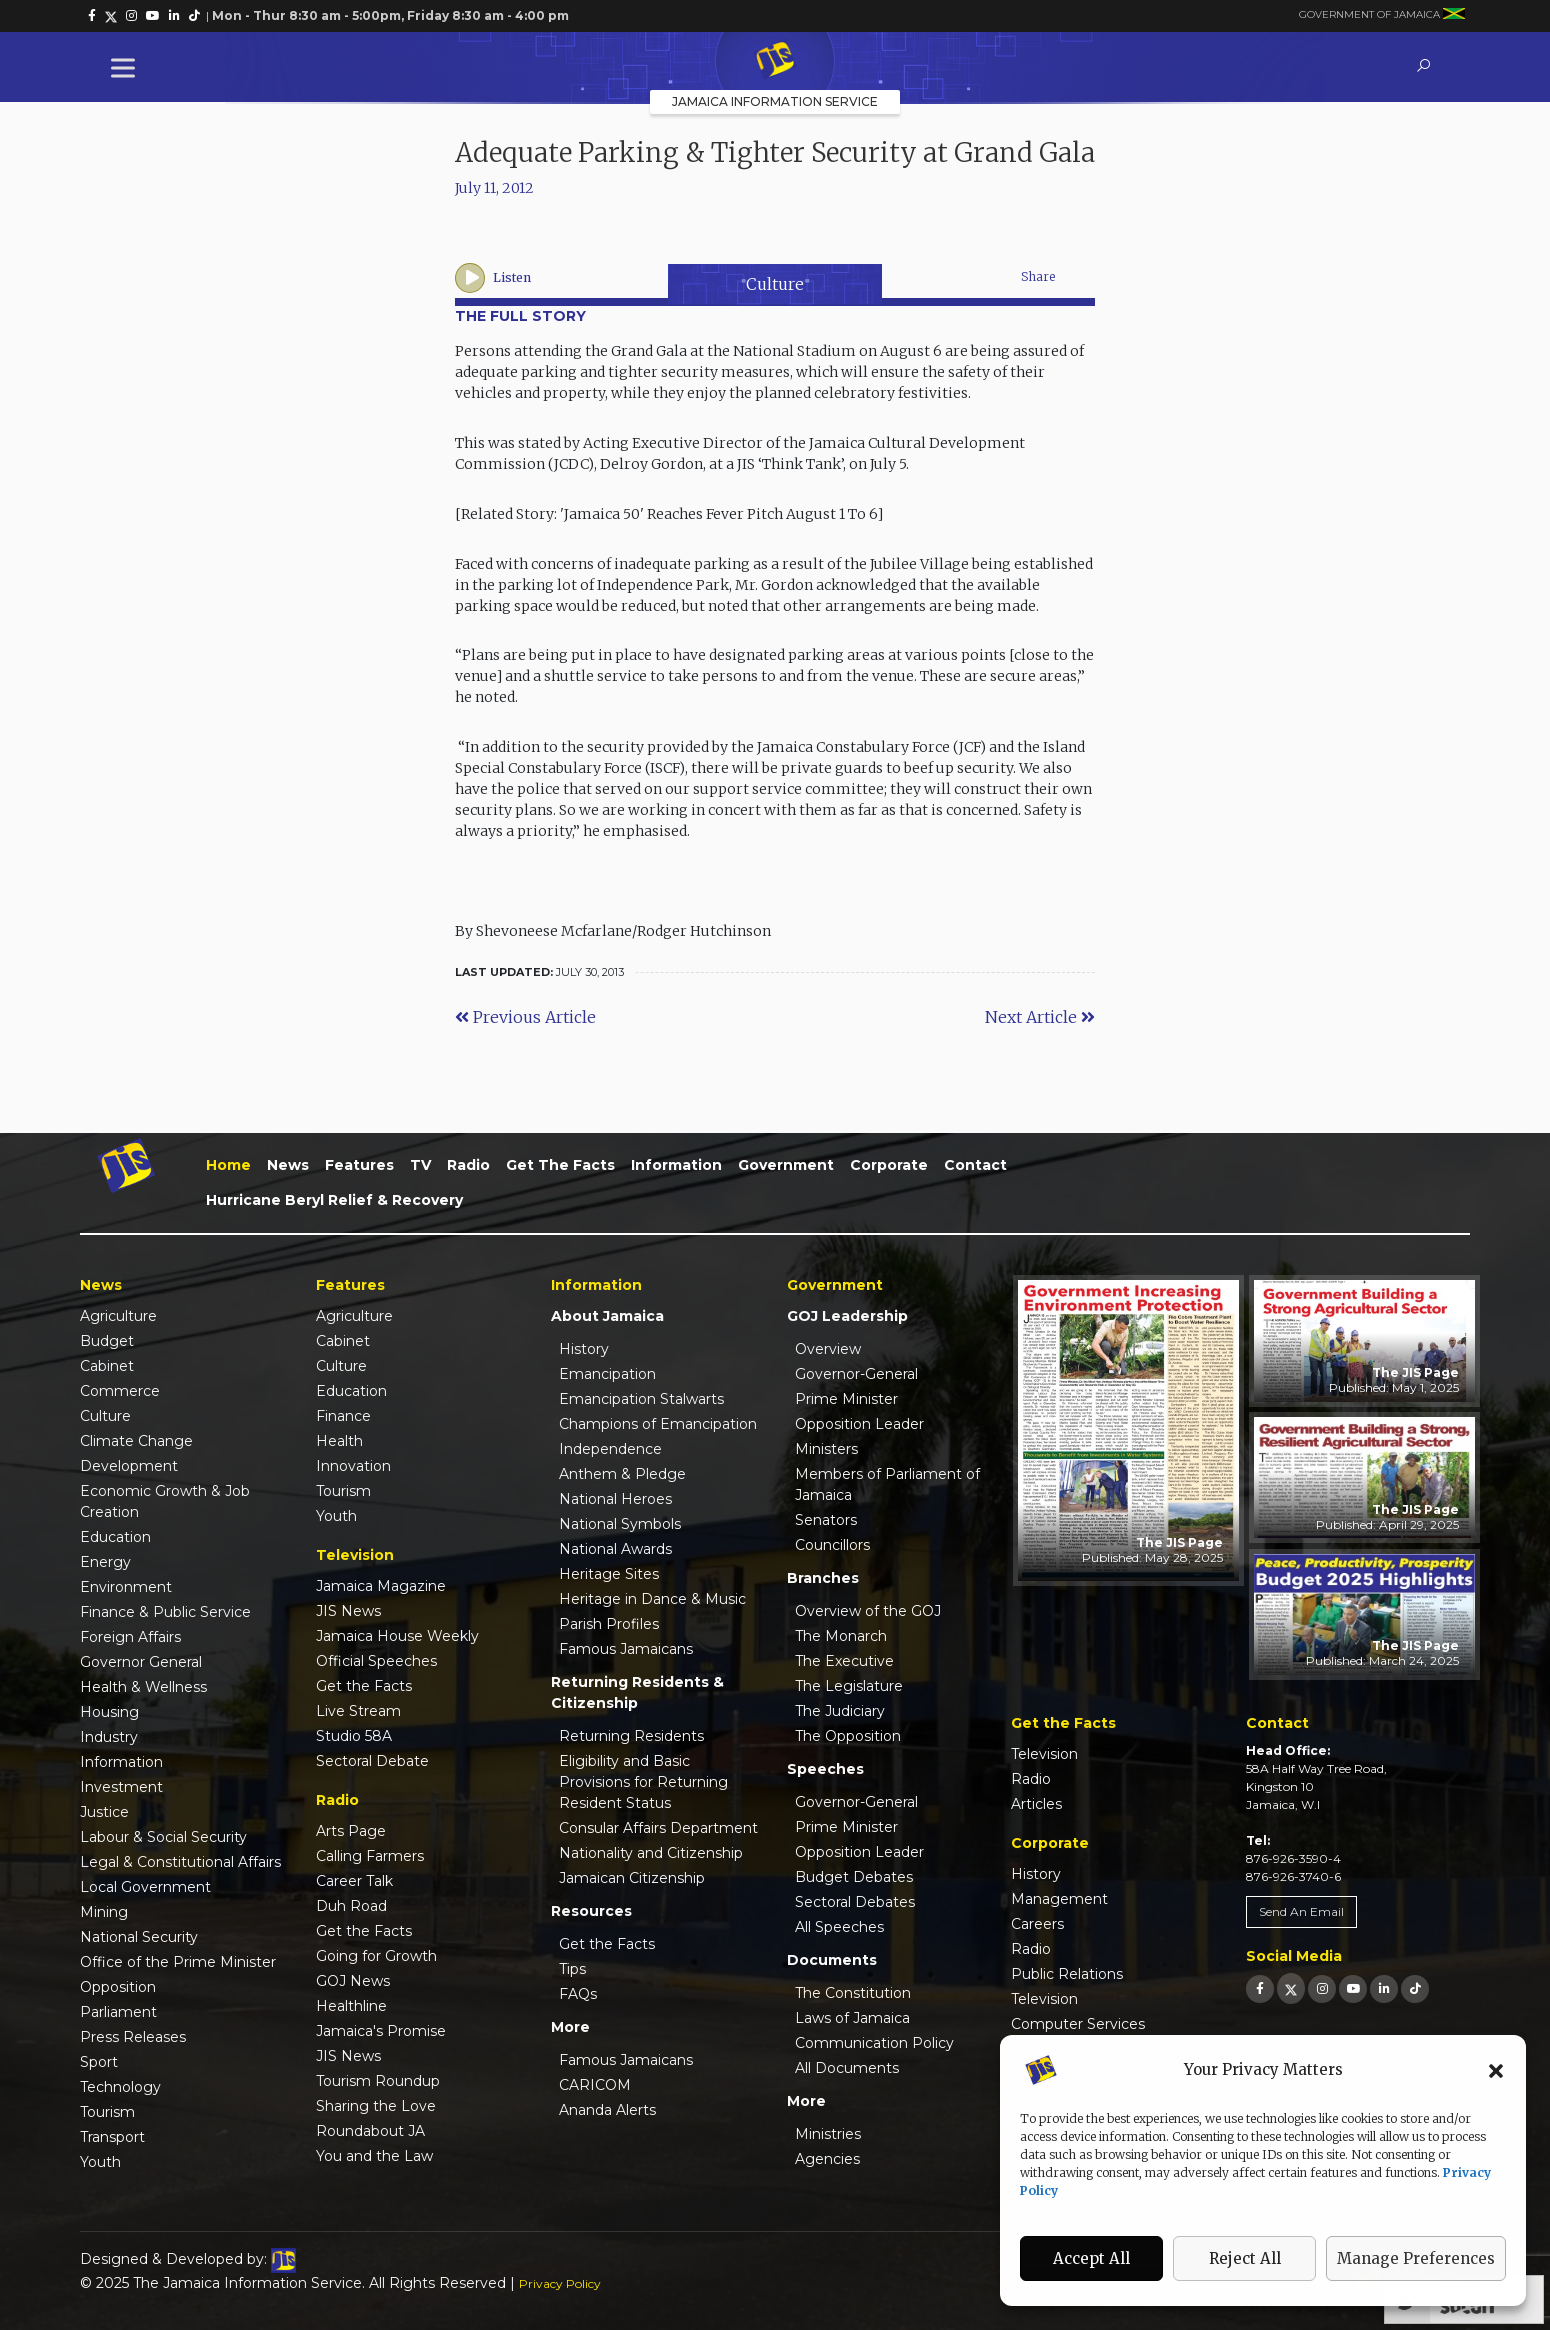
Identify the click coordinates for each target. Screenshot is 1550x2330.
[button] (1496, 2070)
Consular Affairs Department (658, 1828)
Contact (975, 1165)
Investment (121, 1787)
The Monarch (841, 1636)
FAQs (578, 1994)
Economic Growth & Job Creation (165, 1501)
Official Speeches (376, 1661)
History (584, 1349)
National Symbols (620, 1524)
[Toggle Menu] (127, 67)
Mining (104, 1912)
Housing (109, 1712)
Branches (823, 1578)
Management (1059, 1899)
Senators (826, 1520)
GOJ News (353, 1981)
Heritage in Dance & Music (652, 1599)
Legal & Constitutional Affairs (180, 1862)
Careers (1037, 1924)
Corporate (889, 1165)
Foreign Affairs (130, 1637)
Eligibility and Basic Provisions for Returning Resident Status (643, 1782)
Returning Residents (631, 1736)
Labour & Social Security (163, 1837)
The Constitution (853, 1993)
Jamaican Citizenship (632, 1878)
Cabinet (107, 1366)
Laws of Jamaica (852, 2018)
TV (420, 1165)
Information (676, 1165)
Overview (828, 1349)
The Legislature (849, 1686)
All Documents (847, 2068)
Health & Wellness (143, 1687)
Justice (104, 1812)
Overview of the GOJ (868, 1611)
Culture (775, 284)
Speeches (825, 1769)
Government (786, 1165)
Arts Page (351, 1831)
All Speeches (839, 1927)
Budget (107, 1341)
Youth (100, 2162)
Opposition (118, 1987)
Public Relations (1067, 1974)
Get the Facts (560, 1165)
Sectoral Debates (855, 1902)
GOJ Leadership (847, 1316)
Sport (99, 2062)
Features (359, 1165)
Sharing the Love (376, 2106)
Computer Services (1078, 2024)
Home (228, 1165)
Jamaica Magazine (381, 1586)
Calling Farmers (370, 1856)
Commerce (120, 1391)
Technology (120, 2087)
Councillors (832, 1545)
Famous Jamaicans (626, 1649)
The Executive (844, 1661)
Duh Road (351, 1906)
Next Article (1040, 1017)
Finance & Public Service (165, 1612)
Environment (126, 1587)
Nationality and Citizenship (651, 1853)
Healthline (351, 2006)
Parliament (118, 2012)
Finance (343, 1416)
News (288, 1165)
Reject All (1245, 2258)
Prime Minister (846, 1399)
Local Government (145, 1887)
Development (129, 1466)
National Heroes (615, 1499)
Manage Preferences (1416, 2258)
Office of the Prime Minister (178, 1962)
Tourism (107, 2112)
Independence (610, 1449)
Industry (109, 1737)
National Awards (615, 1549)
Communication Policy (874, 2043)
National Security (139, 1937)
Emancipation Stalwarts (641, 1399)
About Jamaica (607, 1316)
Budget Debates (854, 1877)
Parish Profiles (609, 1624)
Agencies (827, 2159)
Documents (832, 1960)
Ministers (826, 1449)
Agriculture (118, 1316)
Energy (105, 1562)
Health (339, 1441)
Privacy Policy (560, 2283)
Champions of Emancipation (658, 1424)
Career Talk (354, 1881)
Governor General (141, 1662)
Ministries (828, 2134)
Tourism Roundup (378, 2081)
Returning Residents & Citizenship (637, 1692)
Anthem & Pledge (622, 1474)
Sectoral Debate (372, 1761)
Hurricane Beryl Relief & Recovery (334, 1200)
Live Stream (358, 1711)
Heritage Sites (609, 1574)
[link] (92, 16)
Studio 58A (354, 1736)
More (570, 2027)
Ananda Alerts (607, 2110)
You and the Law (374, 2156)
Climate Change (136, 1441)
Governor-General (856, 1374)
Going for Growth (376, 1956)
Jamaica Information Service (775, 101)
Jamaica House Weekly (397, 1636)
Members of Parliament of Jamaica (887, 1484)
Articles (1036, 1804)
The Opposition (848, 1736)
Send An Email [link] (1301, 1911)
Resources (591, 1911)
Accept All (1091, 2258)
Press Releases (133, 2037)
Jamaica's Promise (381, 2031)
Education (115, 1537)
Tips (572, 1969)
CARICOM (595, 2085)
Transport (112, 2137)
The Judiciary (840, 1711)
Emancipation (607, 1374)
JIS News (348, 1611)
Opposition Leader (859, 1424)
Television (1044, 1754)
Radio (468, 1165)
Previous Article (525, 1017)
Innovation (353, 1466)
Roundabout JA (370, 2131)
